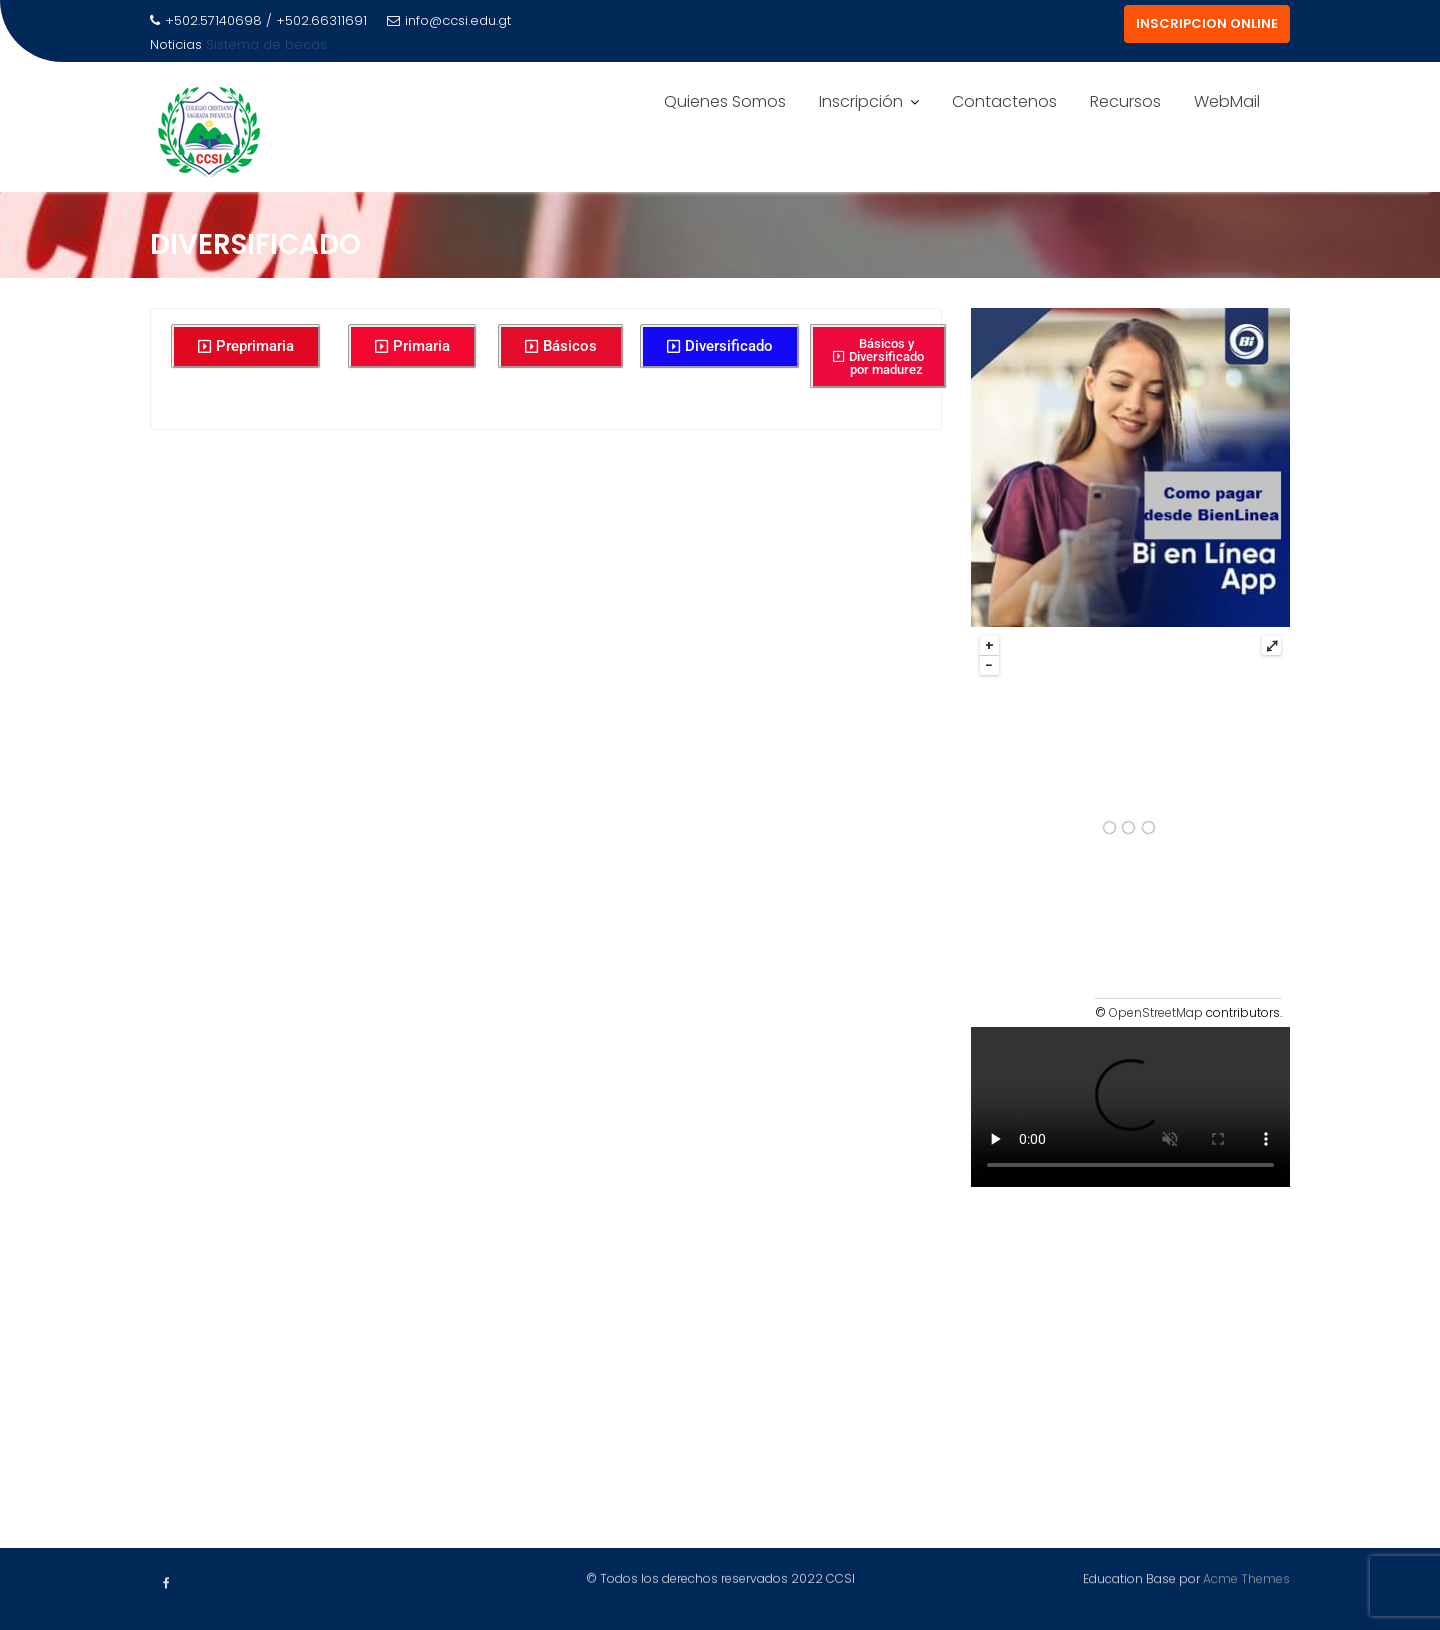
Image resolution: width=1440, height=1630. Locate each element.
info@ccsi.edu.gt (449, 20)
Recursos (1125, 101)
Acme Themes (1246, 1576)
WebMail (1227, 101)
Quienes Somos (725, 101)
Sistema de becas (266, 44)
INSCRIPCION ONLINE (1207, 23)
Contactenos (1004, 101)
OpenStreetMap (1156, 1012)
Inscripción (861, 101)
